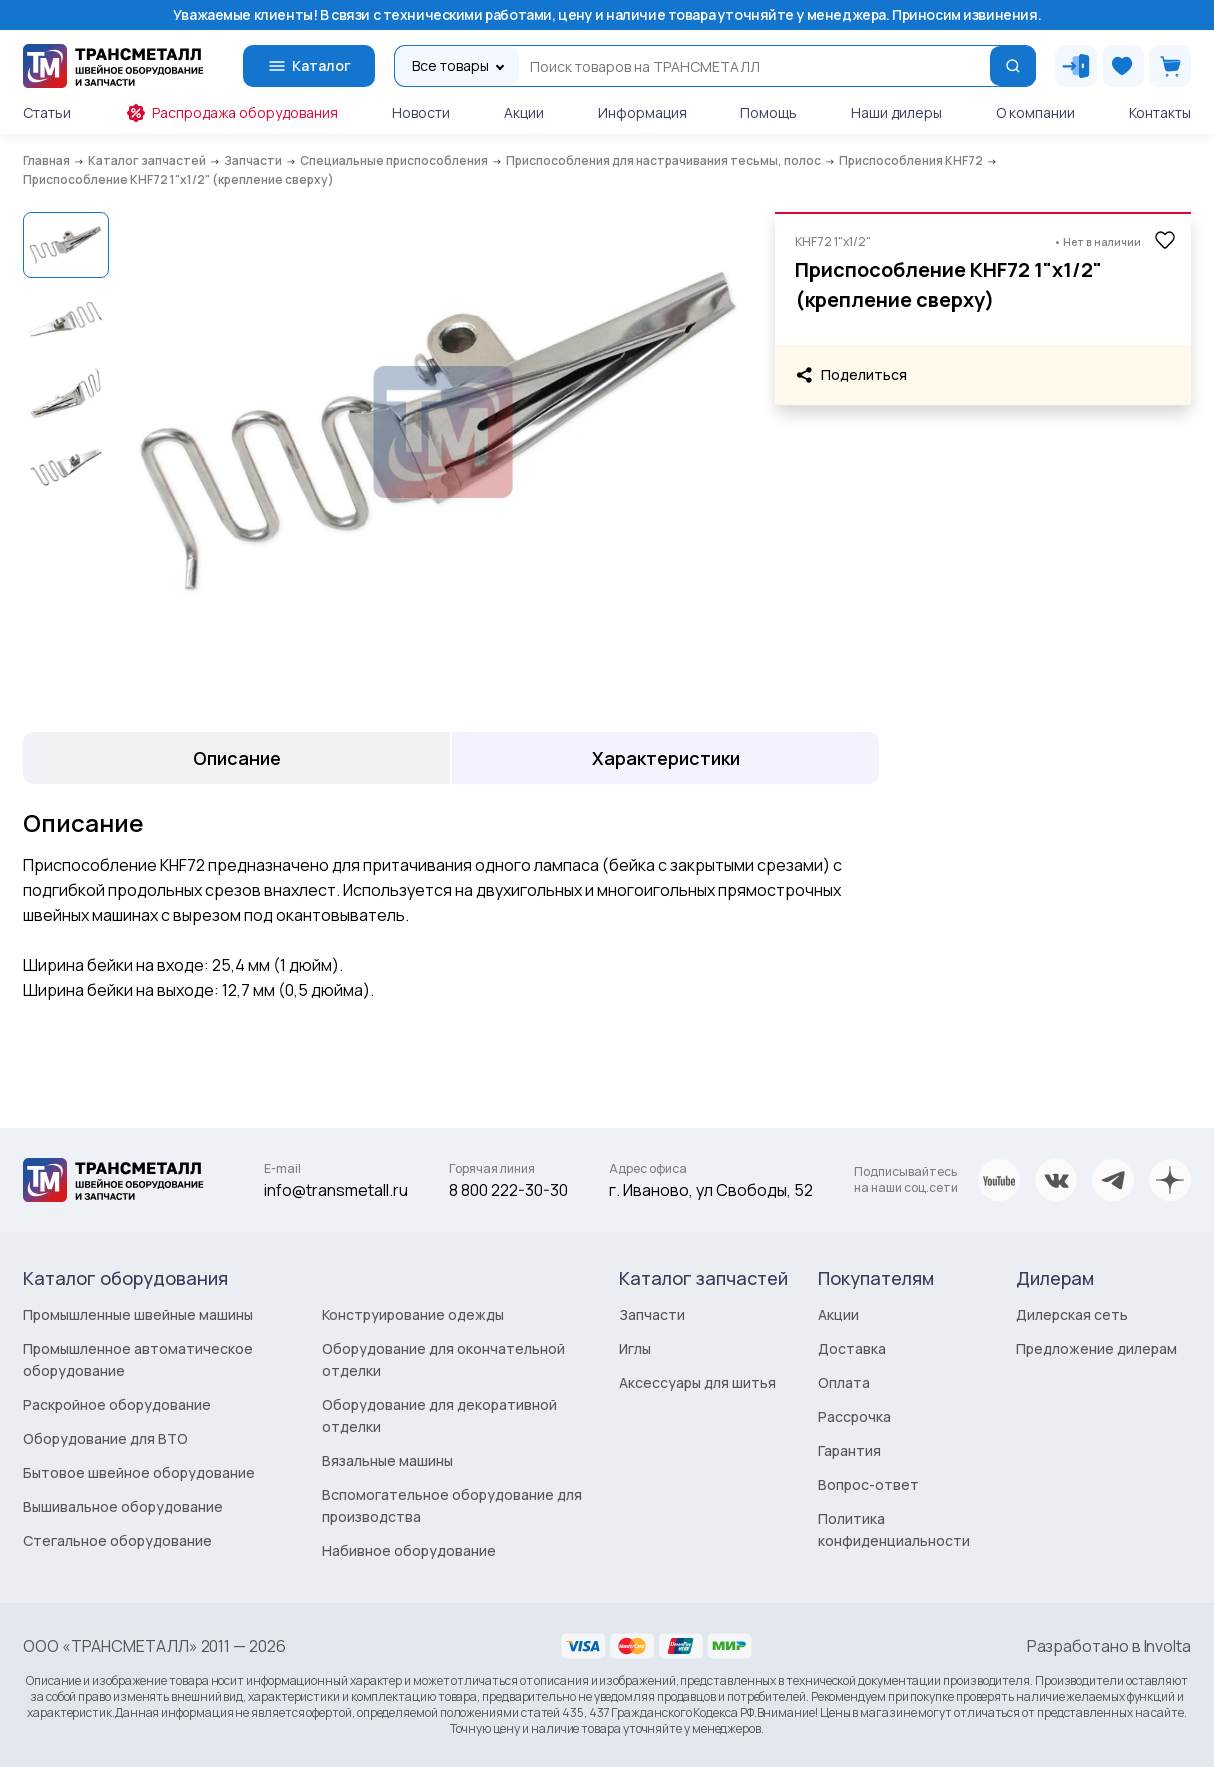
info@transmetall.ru (336, 1190)
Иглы (635, 1348)
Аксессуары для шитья (697, 1382)
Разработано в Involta (1109, 1646)
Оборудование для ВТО (105, 1438)
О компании (1035, 112)
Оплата (844, 1382)
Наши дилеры (896, 112)
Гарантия (849, 1450)
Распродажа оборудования (231, 113)
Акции (524, 112)
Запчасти (652, 1314)
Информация (642, 112)
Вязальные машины (387, 1460)
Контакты (1160, 112)
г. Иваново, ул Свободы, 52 (711, 1190)
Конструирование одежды (413, 1314)
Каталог (309, 66)
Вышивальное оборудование (123, 1506)
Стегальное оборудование (117, 1540)
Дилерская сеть (1072, 1314)
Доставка (852, 1348)
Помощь (768, 112)
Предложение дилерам (1096, 1348)
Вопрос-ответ (868, 1484)
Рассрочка (854, 1416)
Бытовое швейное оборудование (139, 1472)
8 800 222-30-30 (508, 1190)
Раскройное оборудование (117, 1404)
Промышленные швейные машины (138, 1314)
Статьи (47, 112)
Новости (421, 112)
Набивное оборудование (409, 1550)
